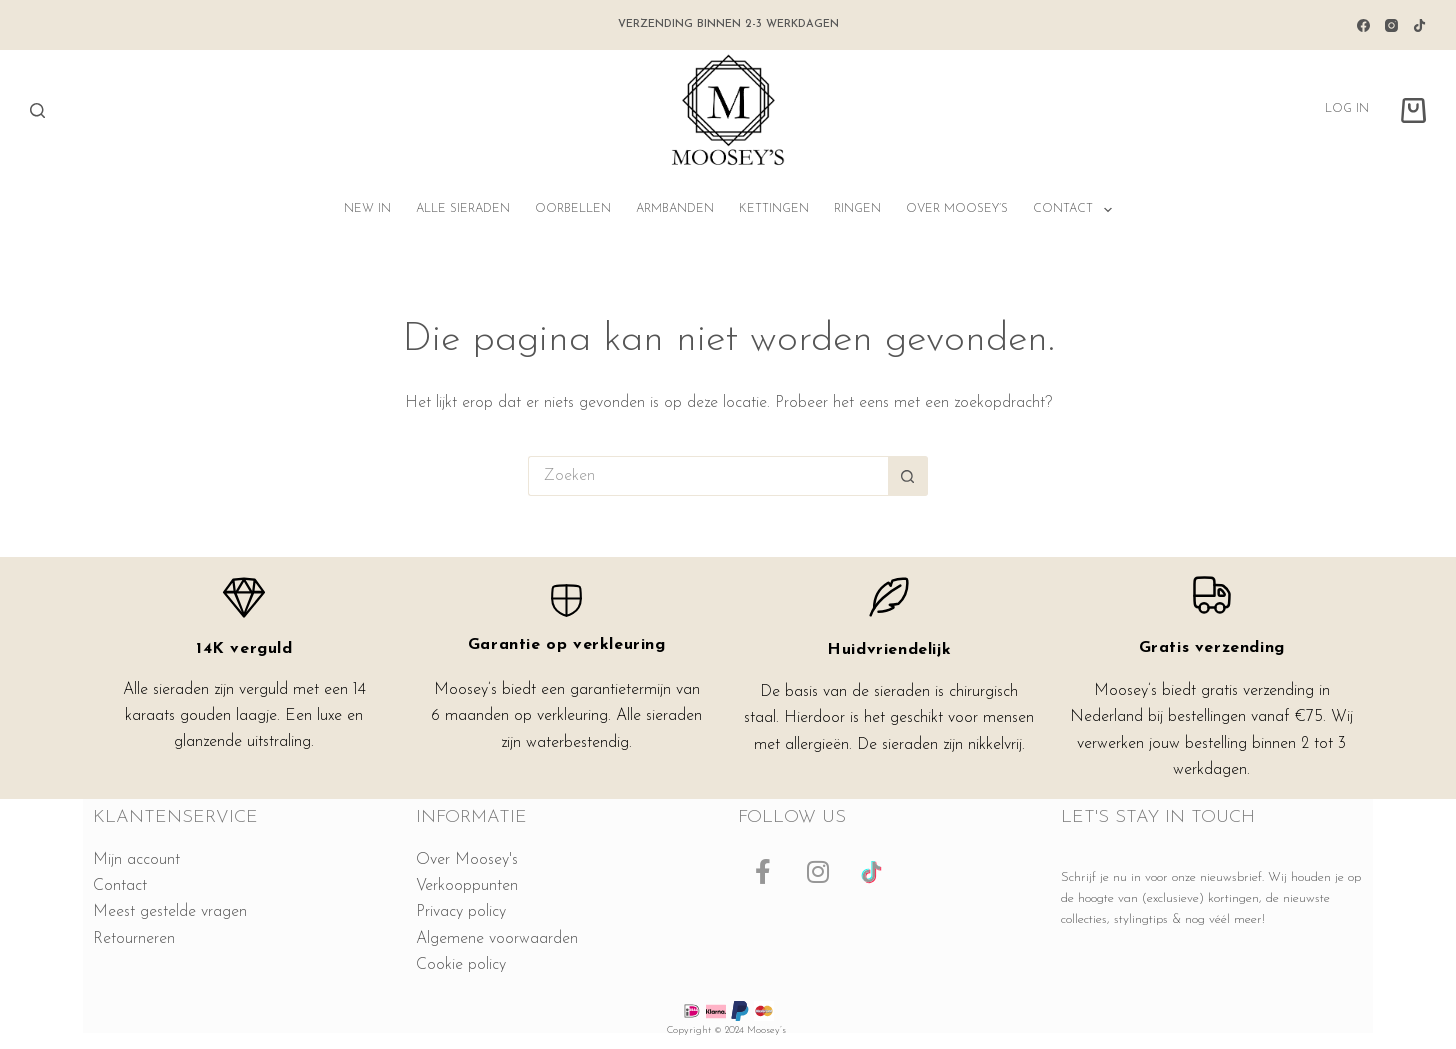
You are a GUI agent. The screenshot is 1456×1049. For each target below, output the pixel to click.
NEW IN (367, 209)
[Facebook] (1363, 25)
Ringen (857, 209)
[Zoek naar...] (708, 476)
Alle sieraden (463, 209)
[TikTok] (1419, 25)
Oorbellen (573, 209)
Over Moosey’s (957, 209)
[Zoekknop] (908, 476)
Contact (1076, 210)
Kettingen (774, 209)
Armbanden (675, 209)
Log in (1347, 109)
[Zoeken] (37, 110)
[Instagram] (1391, 25)
